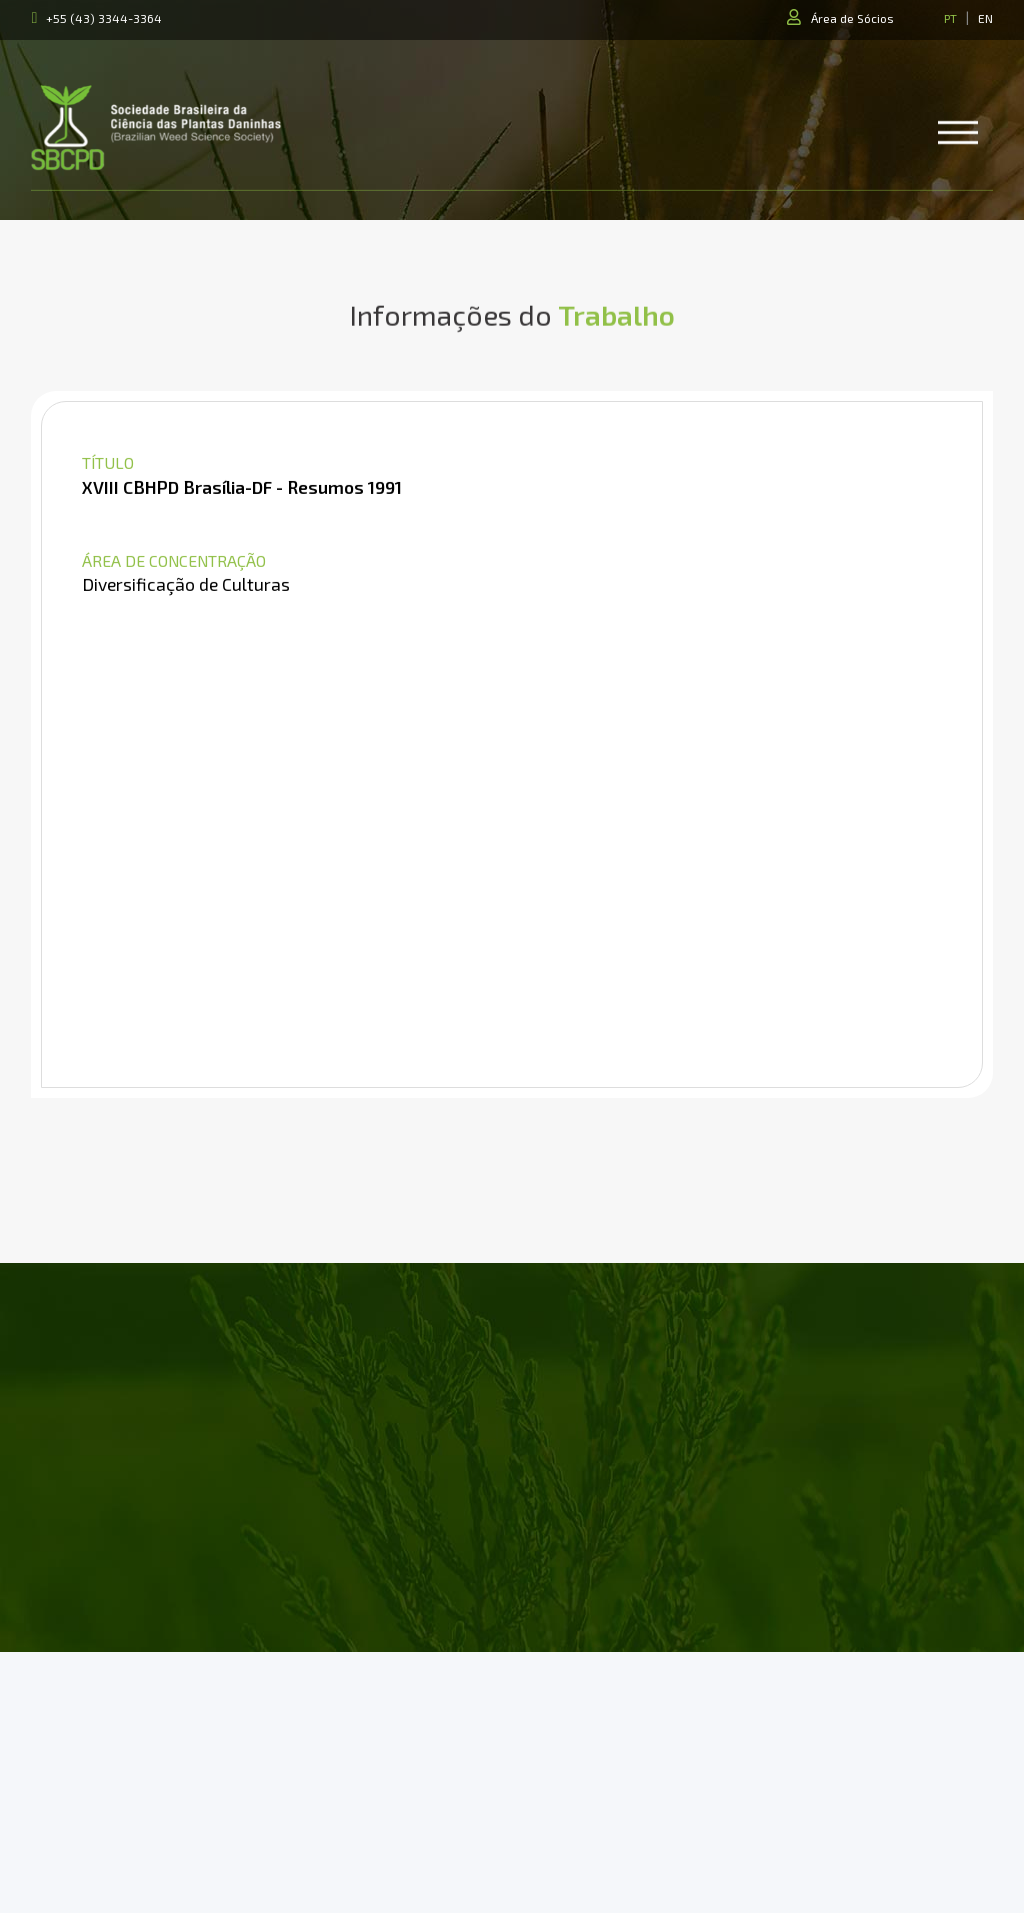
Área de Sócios (852, 18)
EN (985, 18)
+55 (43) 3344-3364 (104, 18)
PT (950, 18)
